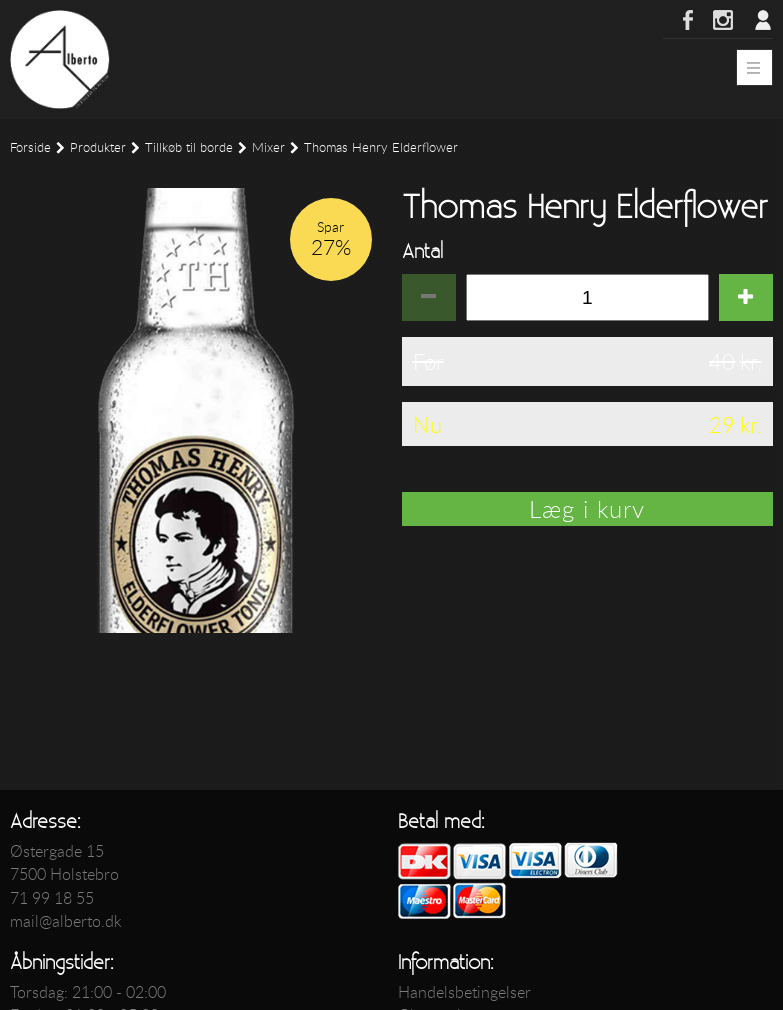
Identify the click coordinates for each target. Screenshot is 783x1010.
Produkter (98, 147)
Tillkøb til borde (189, 147)
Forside (30, 147)
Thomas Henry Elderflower (381, 147)
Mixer (268, 147)
